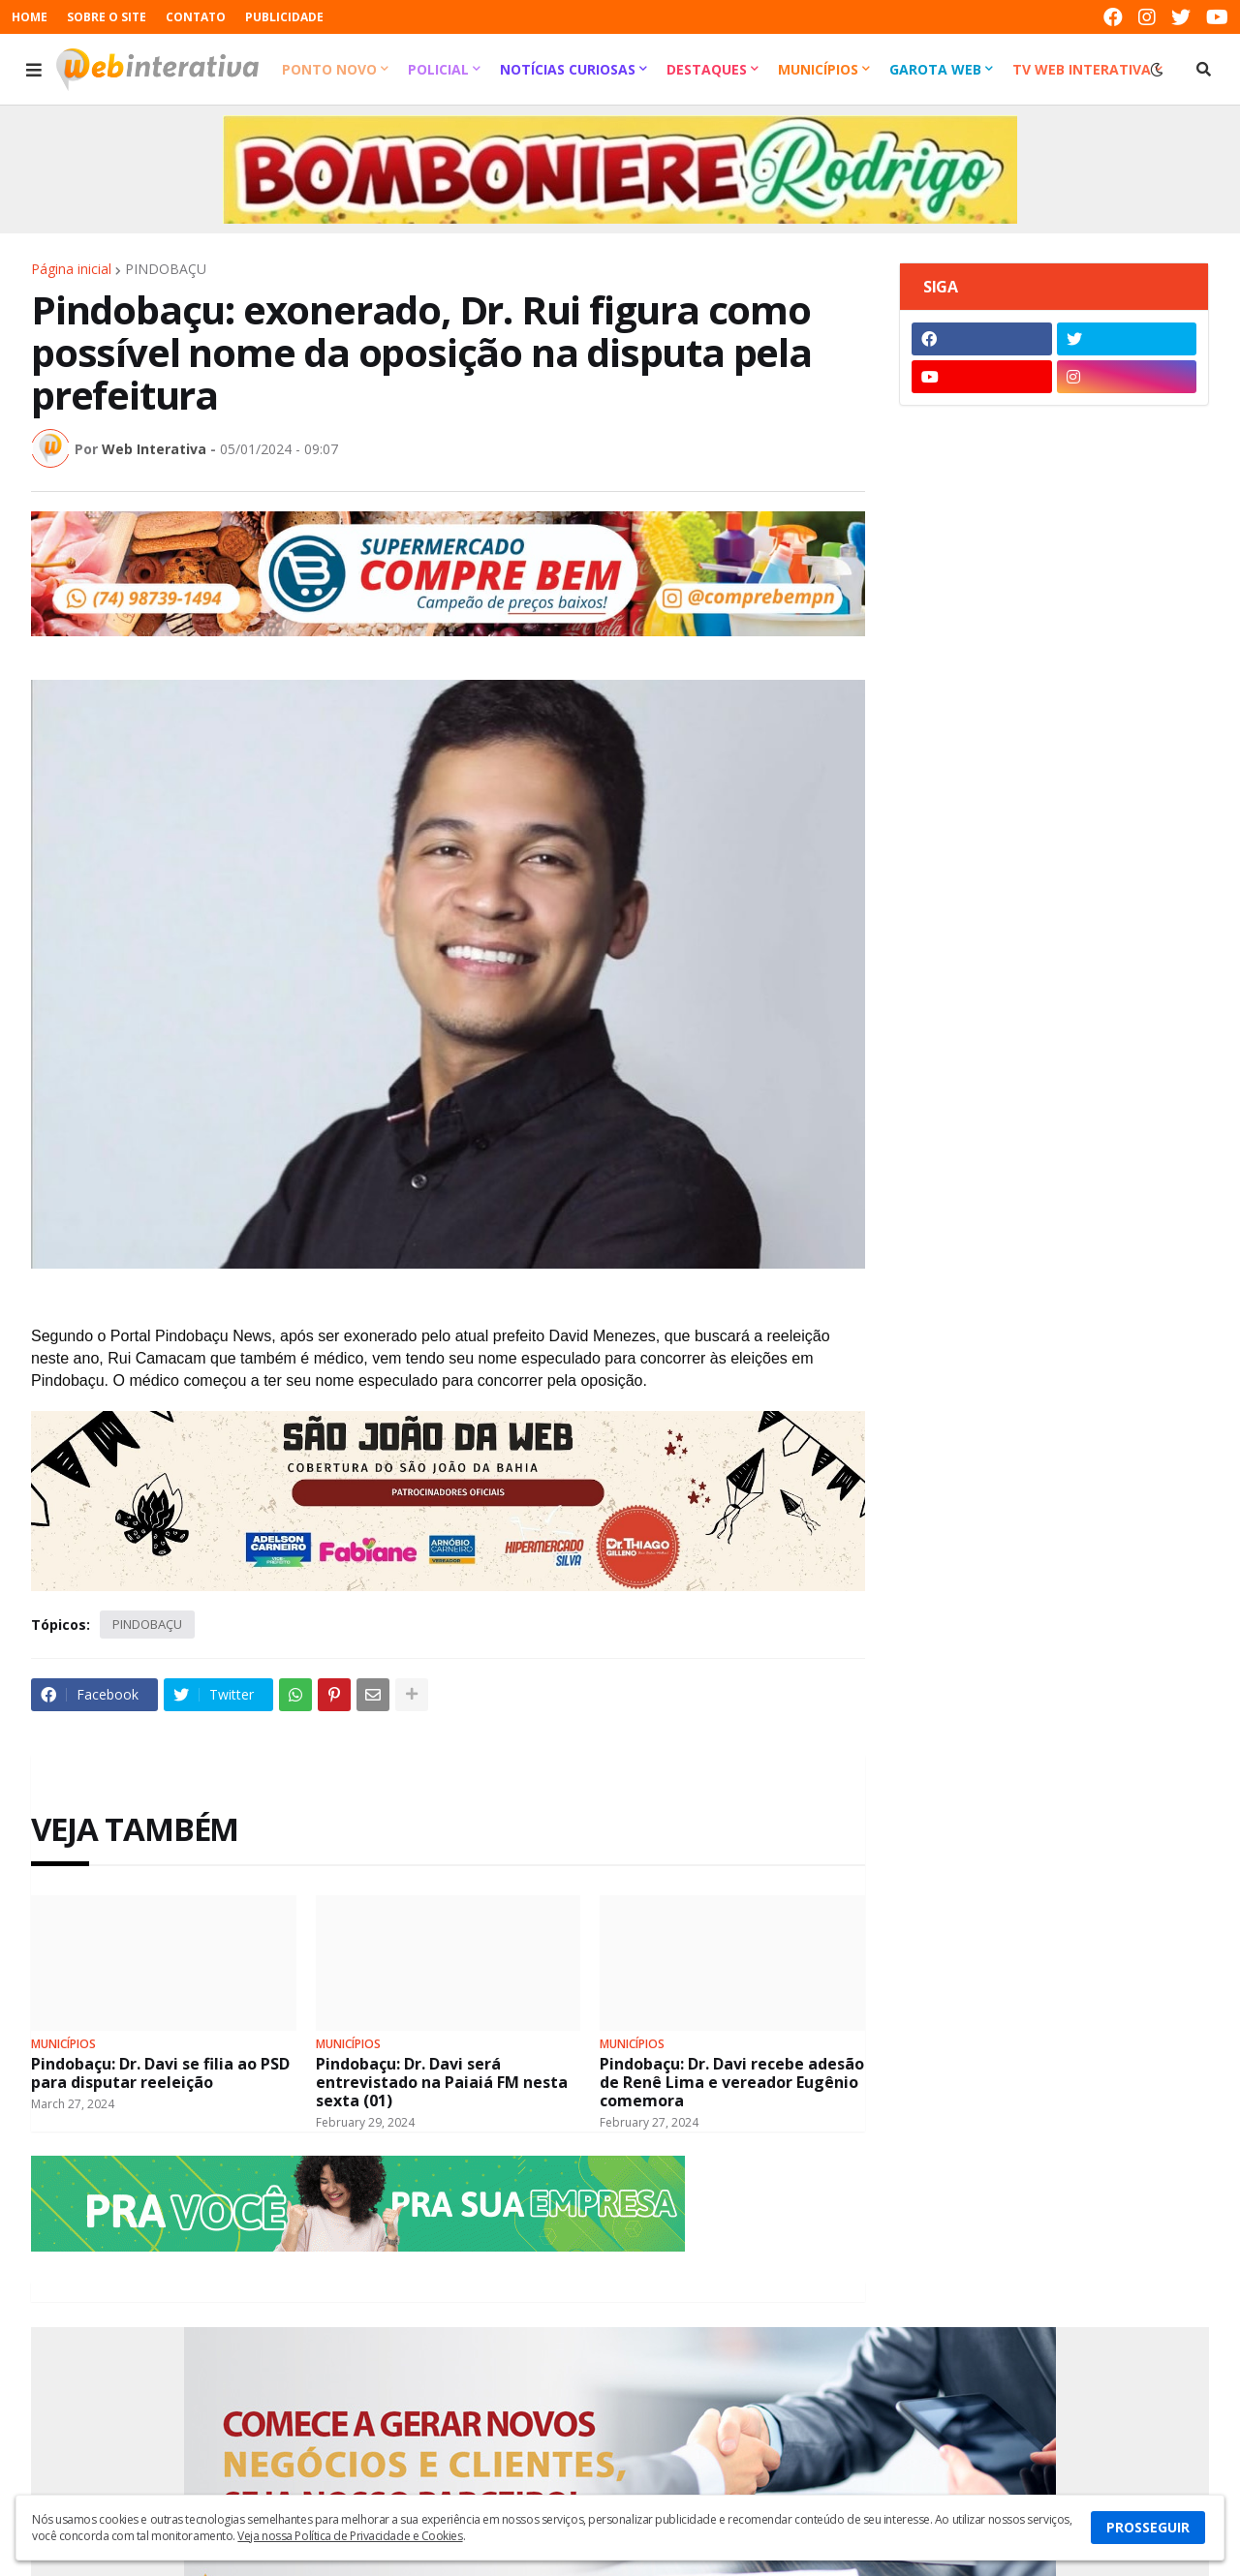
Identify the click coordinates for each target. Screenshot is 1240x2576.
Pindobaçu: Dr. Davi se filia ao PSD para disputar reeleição (160, 2073)
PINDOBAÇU (165, 269)
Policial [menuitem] (438, 69)
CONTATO (196, 17)
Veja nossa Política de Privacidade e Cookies (349, 2536)
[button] (34, 69)
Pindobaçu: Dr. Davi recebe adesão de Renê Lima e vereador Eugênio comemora (732, 2083)
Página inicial (71, 269)
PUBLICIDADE (284, 17)
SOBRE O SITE (106, 17)
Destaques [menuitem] (706, 69)
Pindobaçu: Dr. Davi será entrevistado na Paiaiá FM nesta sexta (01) (442, 2083)
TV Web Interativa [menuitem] (1081, 69)
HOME (29, 17)
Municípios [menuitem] (818, 69)
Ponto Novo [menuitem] (329, 69)
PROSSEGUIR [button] (1148, 2527)
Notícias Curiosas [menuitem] (568, 69)
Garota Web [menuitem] (935, 69)
